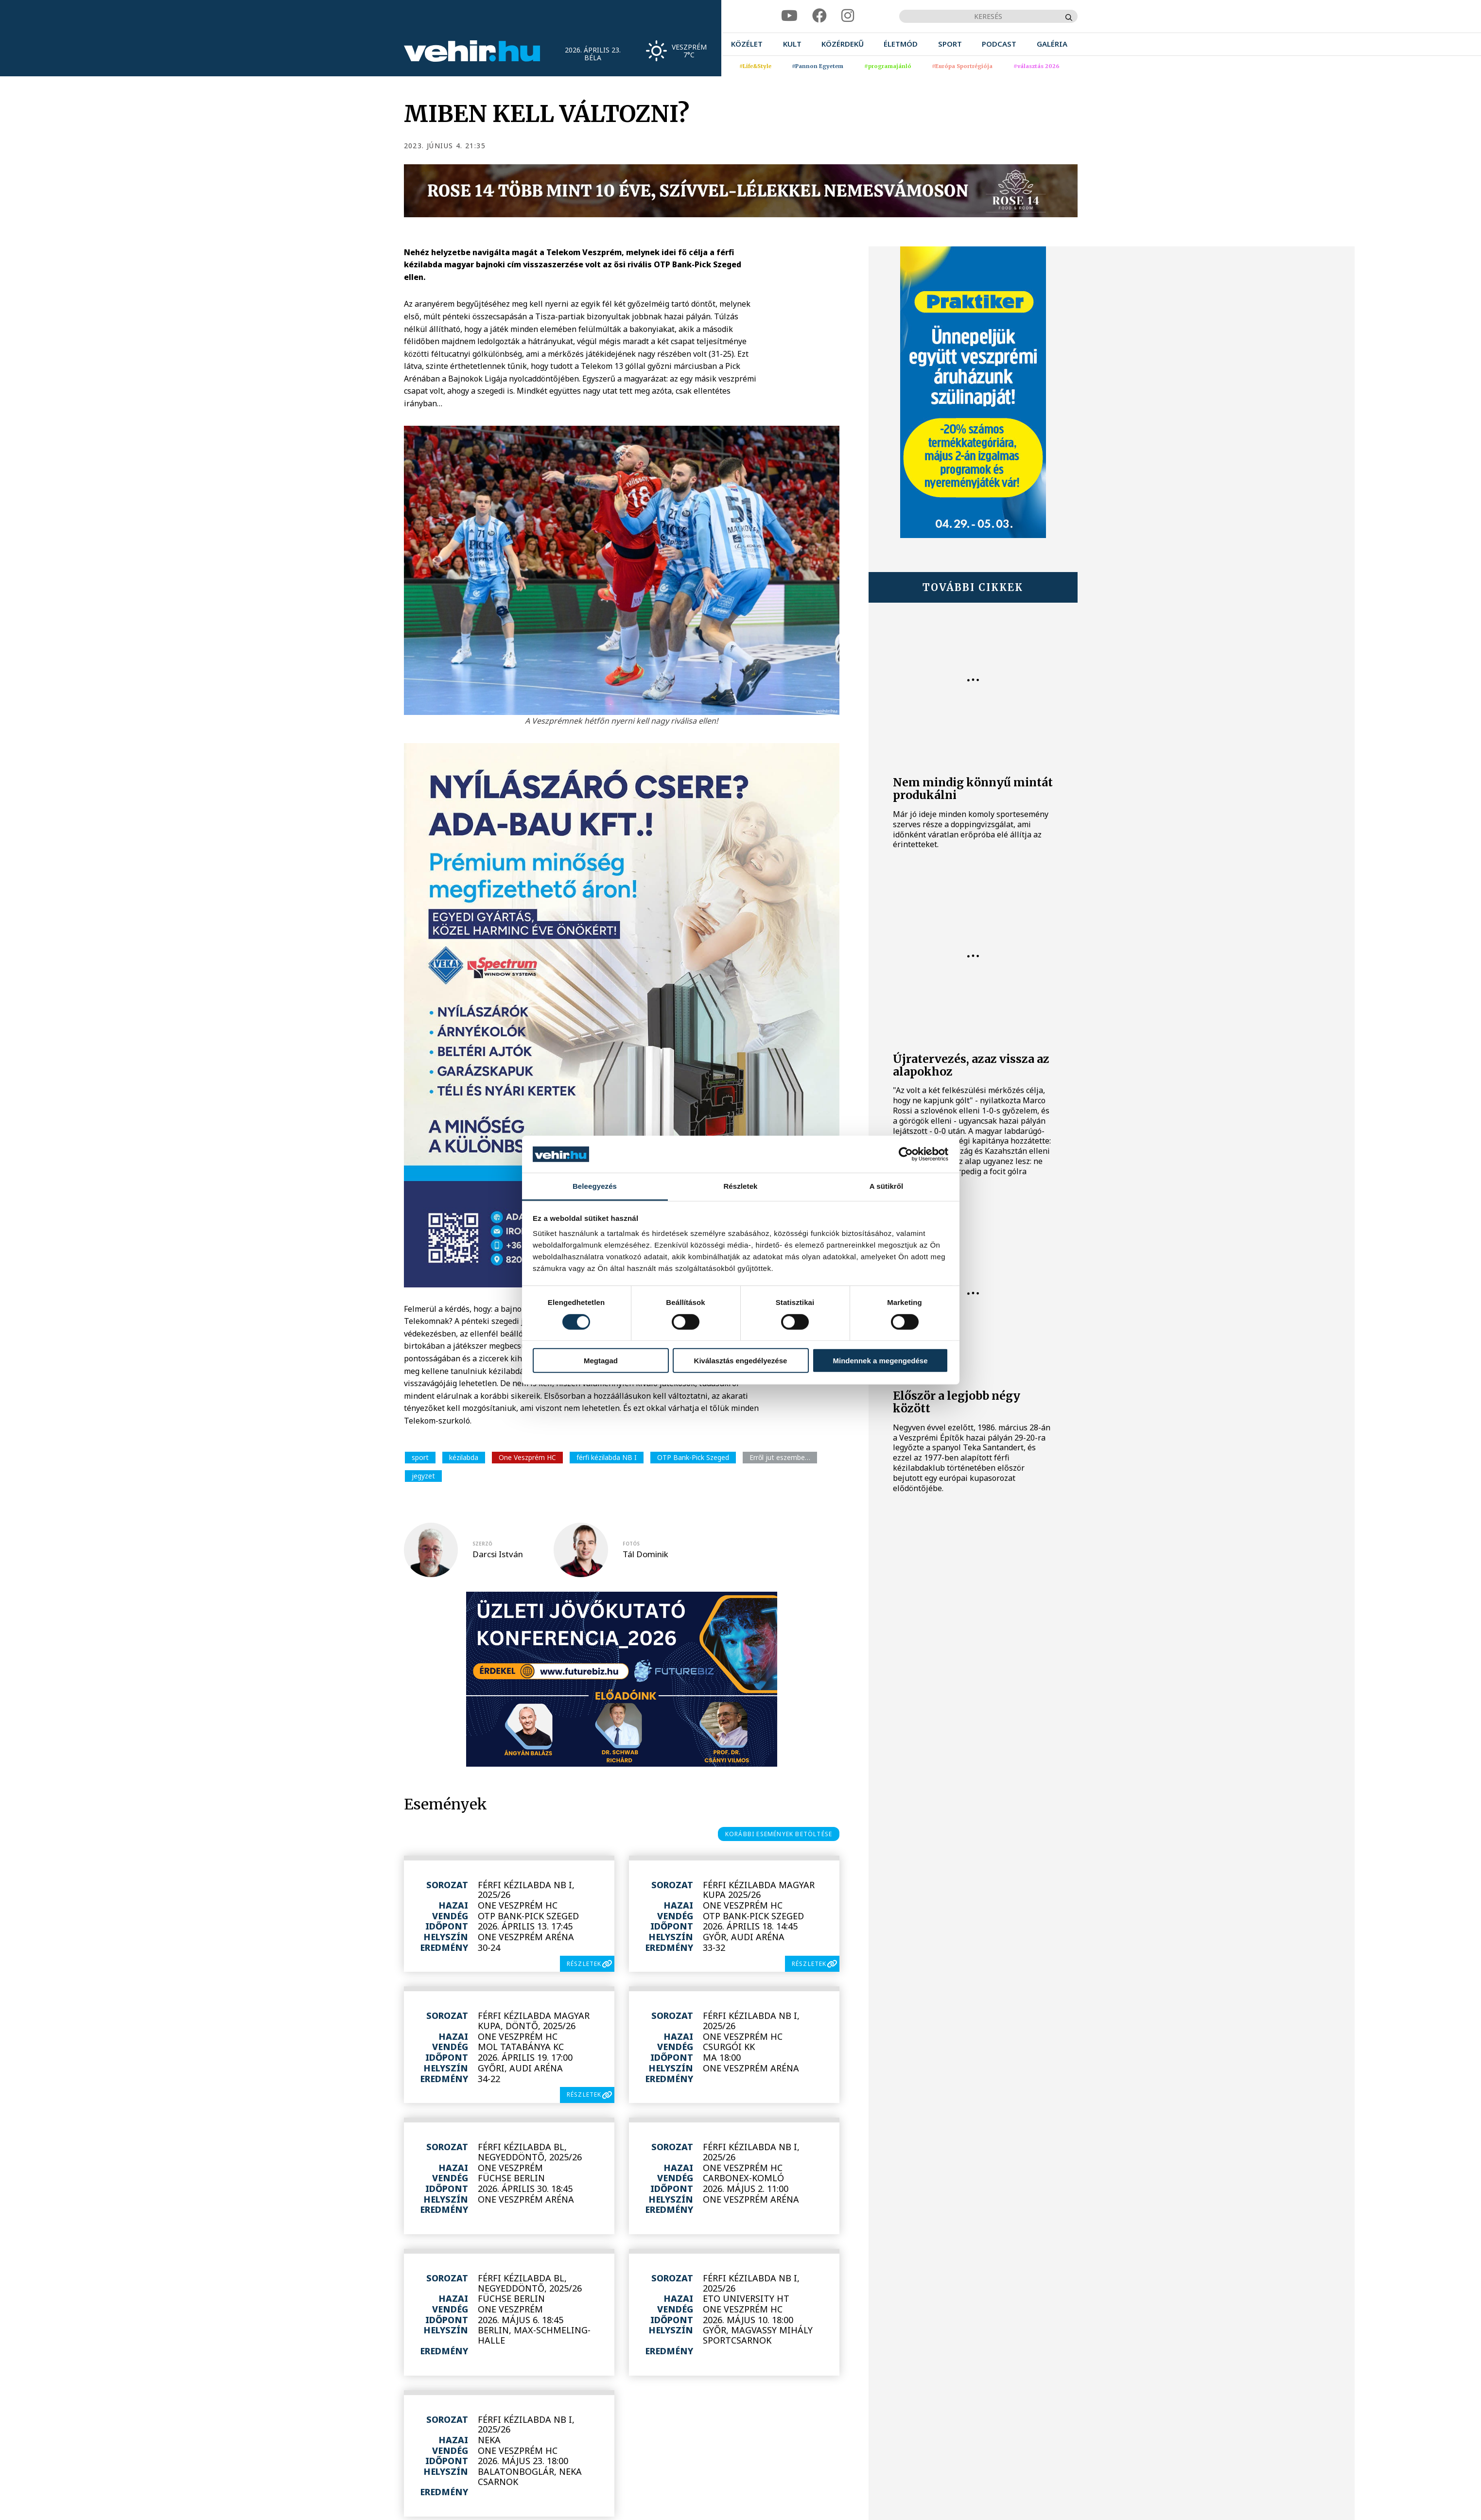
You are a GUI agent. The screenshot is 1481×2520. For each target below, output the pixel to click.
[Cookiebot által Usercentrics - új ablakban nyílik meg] (905, 1154)
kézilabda (463, 1457)
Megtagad (601, 1360)
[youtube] (789, 16)
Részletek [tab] (740, 1186)
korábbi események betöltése (778, 1834)
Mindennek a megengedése (880, 1360)
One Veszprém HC (527, 1457)
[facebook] (819, 16)
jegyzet (423, 1475)
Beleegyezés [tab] (595, 1186)
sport (420, 1457)
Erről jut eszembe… (779, 1457)
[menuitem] (747, 44)
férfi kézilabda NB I (606, 1457)
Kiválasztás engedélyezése (740, 1360)
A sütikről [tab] (887, 1186)
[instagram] (847, 16)
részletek (584, 1964)
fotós (631, 1543)
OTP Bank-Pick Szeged (693, 1457)
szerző (482, 1543)
